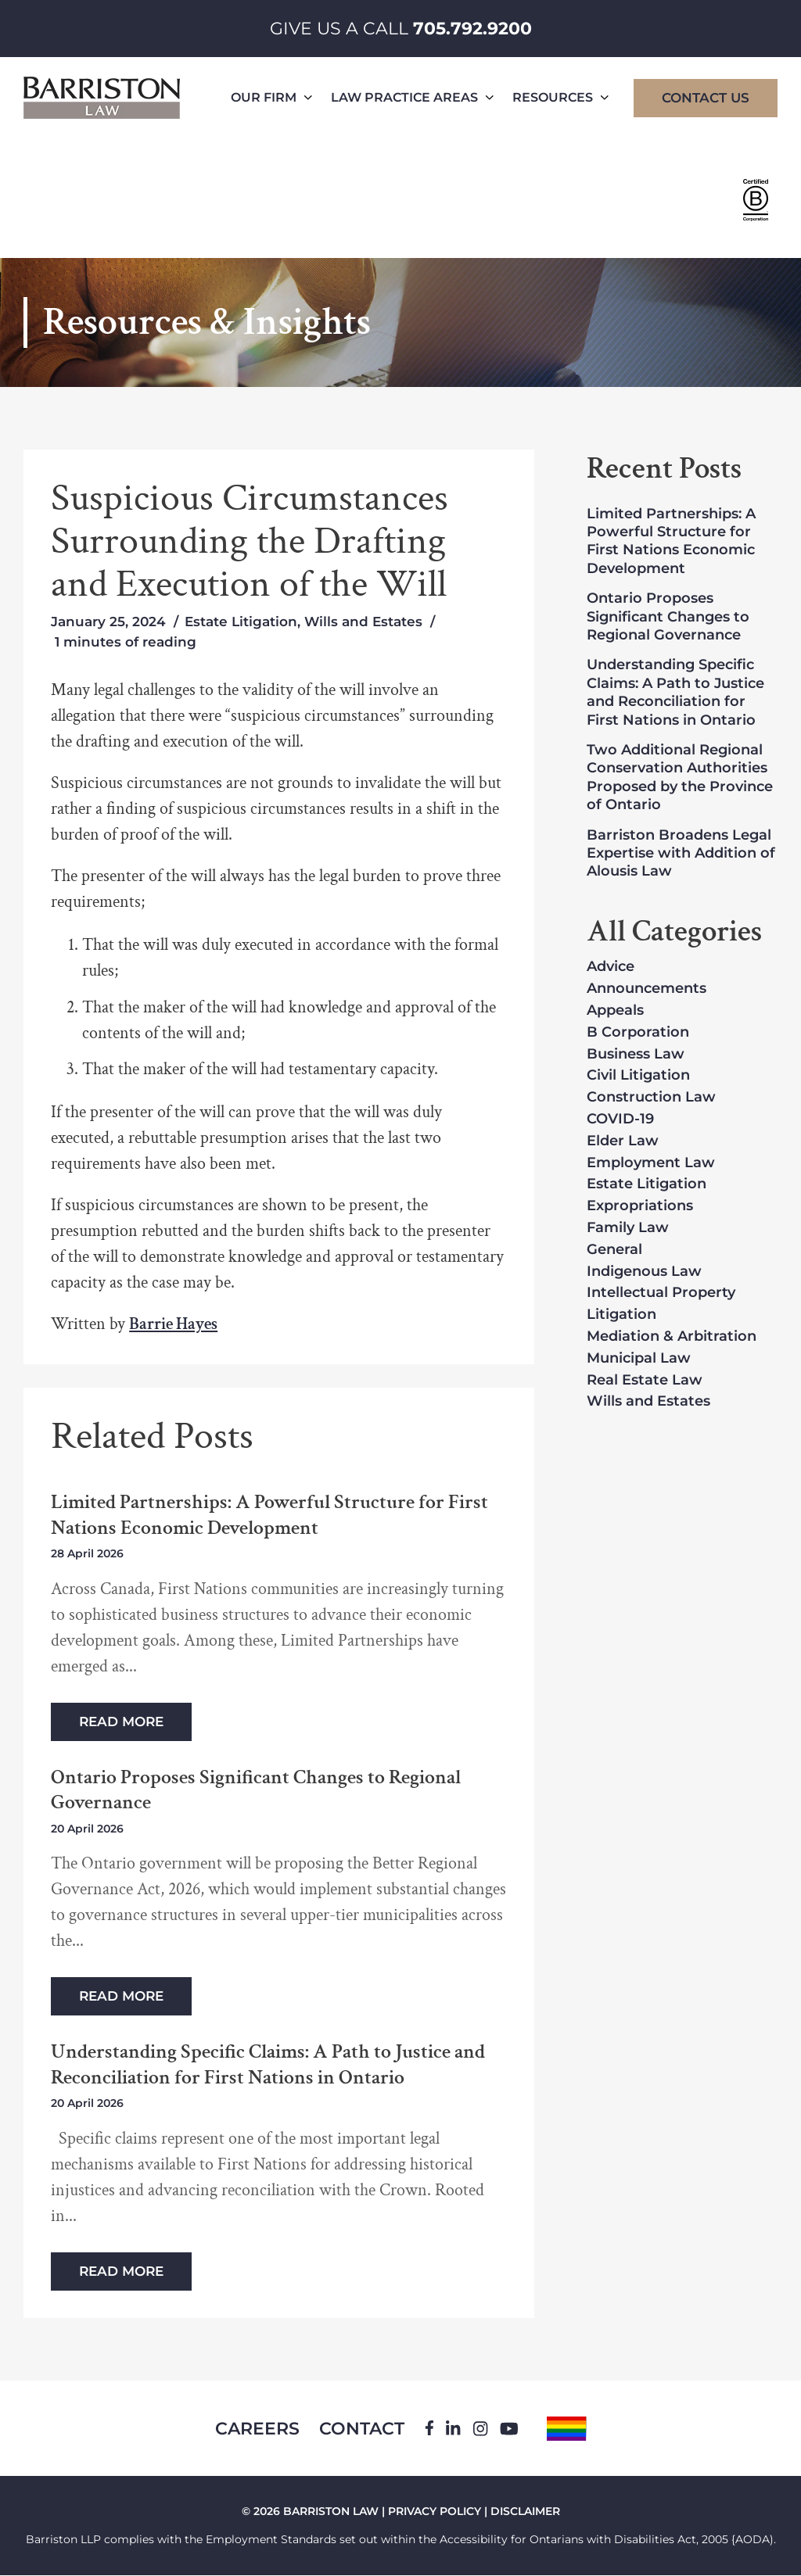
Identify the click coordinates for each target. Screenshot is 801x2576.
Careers (256, 2428)
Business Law (635, 1054)
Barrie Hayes (173, 1324)
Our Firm (271, 97)
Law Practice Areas (412, 97)
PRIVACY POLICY (434, 2512)
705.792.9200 (472, 28)
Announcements (646, 989)
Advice (610, 967)
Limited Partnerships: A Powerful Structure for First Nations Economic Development (269, 1514)
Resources (560, 97)
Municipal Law (639, 1359)
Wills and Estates (363, 621)
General (614, 1250)
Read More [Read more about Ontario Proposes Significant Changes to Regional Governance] (121, 1996)
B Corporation (638, 1033)
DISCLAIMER (525, 2512)
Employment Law (651, 1163)
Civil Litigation (638, 1076)
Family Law (628, 1228)
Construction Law (651, 1097)
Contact (361, 2428)
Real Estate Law (644, 1380)
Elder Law (623, 1141)
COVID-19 (620, 1119)
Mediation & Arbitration (671, 1337)
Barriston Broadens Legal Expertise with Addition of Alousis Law (681, 853)
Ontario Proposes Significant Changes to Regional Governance (256, 1790)
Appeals (615, 1011)
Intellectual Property (661, 1293)
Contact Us (705, 98)
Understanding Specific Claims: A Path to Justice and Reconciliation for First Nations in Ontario (268, 2064)
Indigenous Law (644, 1272)
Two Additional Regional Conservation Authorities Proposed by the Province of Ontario (680, 777)
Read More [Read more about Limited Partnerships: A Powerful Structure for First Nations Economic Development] (121, 1721)
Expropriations (640, 1206)
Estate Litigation (241, 621)
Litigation (621, 1315)
